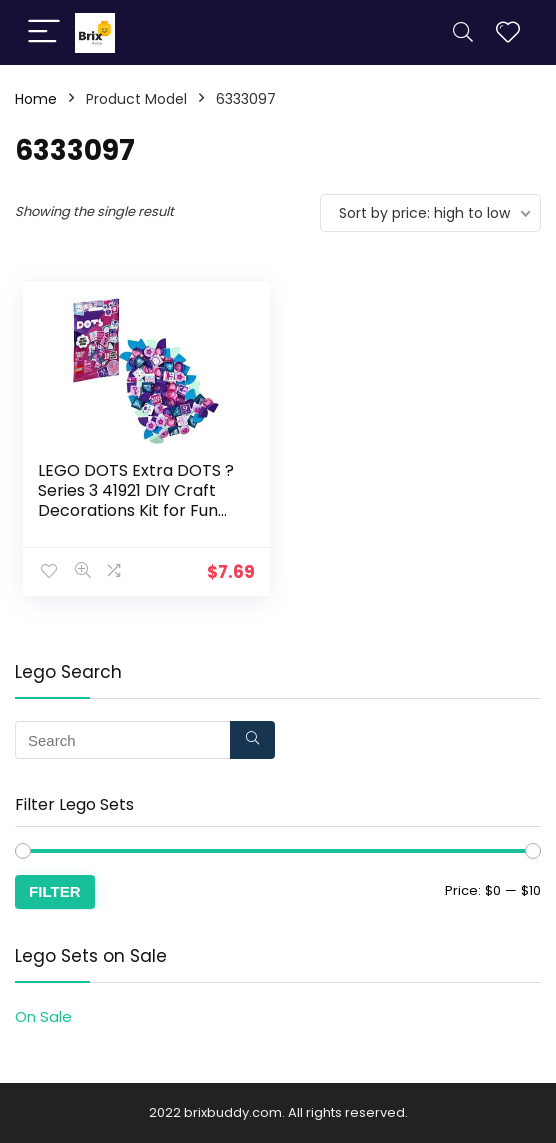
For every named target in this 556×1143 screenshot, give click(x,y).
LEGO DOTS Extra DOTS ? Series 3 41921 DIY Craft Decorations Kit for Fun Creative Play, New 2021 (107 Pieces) (136, 510)
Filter (55, 891)
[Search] (463, 32)
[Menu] (44, 32)
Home (36, 99)
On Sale (43, 1016)
